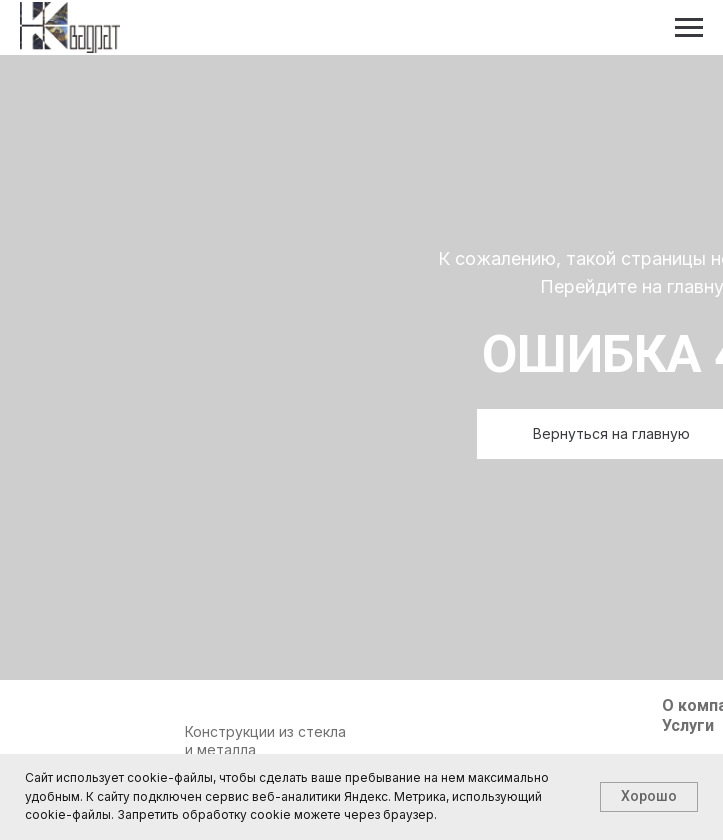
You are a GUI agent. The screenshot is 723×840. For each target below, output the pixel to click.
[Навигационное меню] (689, 28)
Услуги (688, 725)
